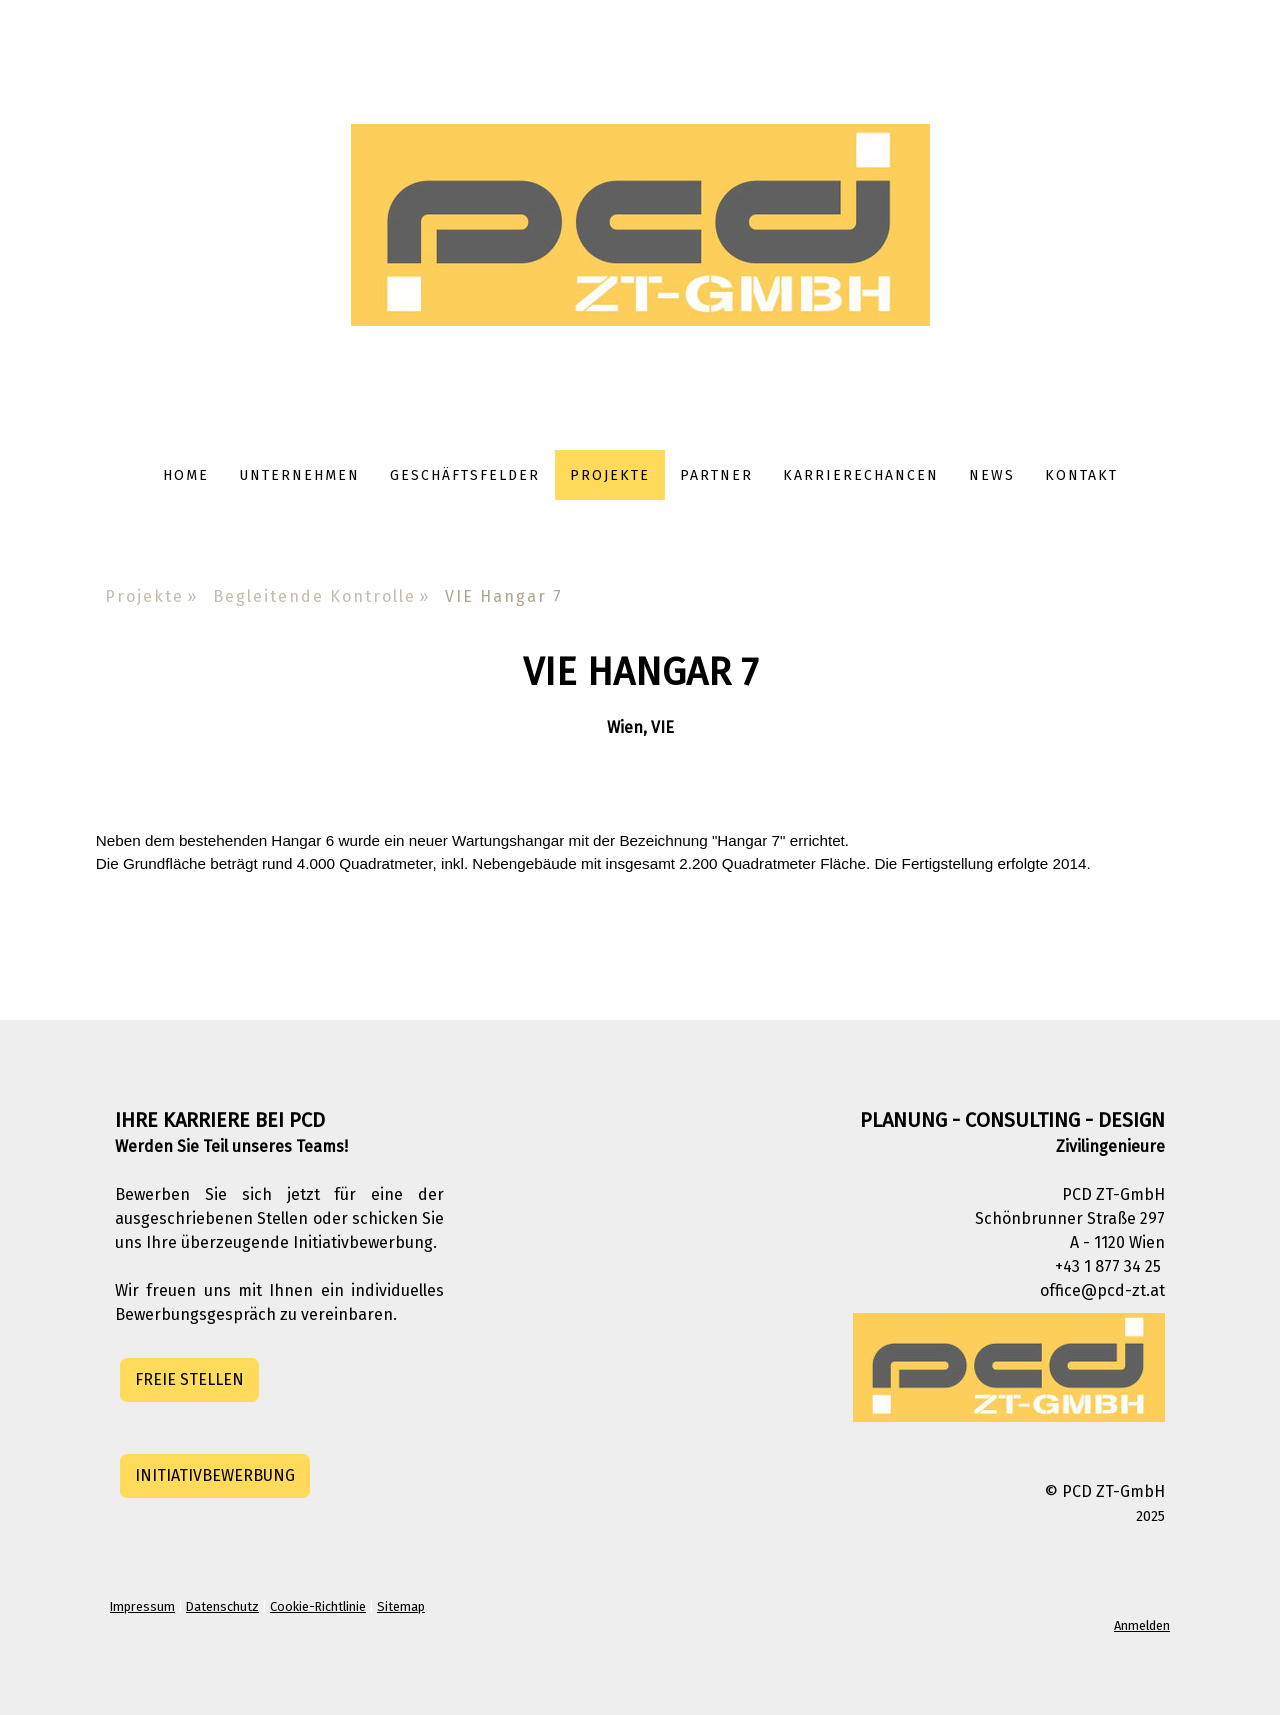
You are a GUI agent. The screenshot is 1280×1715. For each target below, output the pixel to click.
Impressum (142, 1606)
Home (186, 475)
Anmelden (1142, 1625)
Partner (716, 475)
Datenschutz (222, 1606)
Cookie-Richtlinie (318, 1606)
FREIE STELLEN (189, 1379)
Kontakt (1081, 475)
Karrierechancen (861, 475)
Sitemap (401, 1606)
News (992, 475)
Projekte (610, 475)
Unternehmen (299, 475)
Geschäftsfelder (465, 475)
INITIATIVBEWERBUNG (215, 1475)
